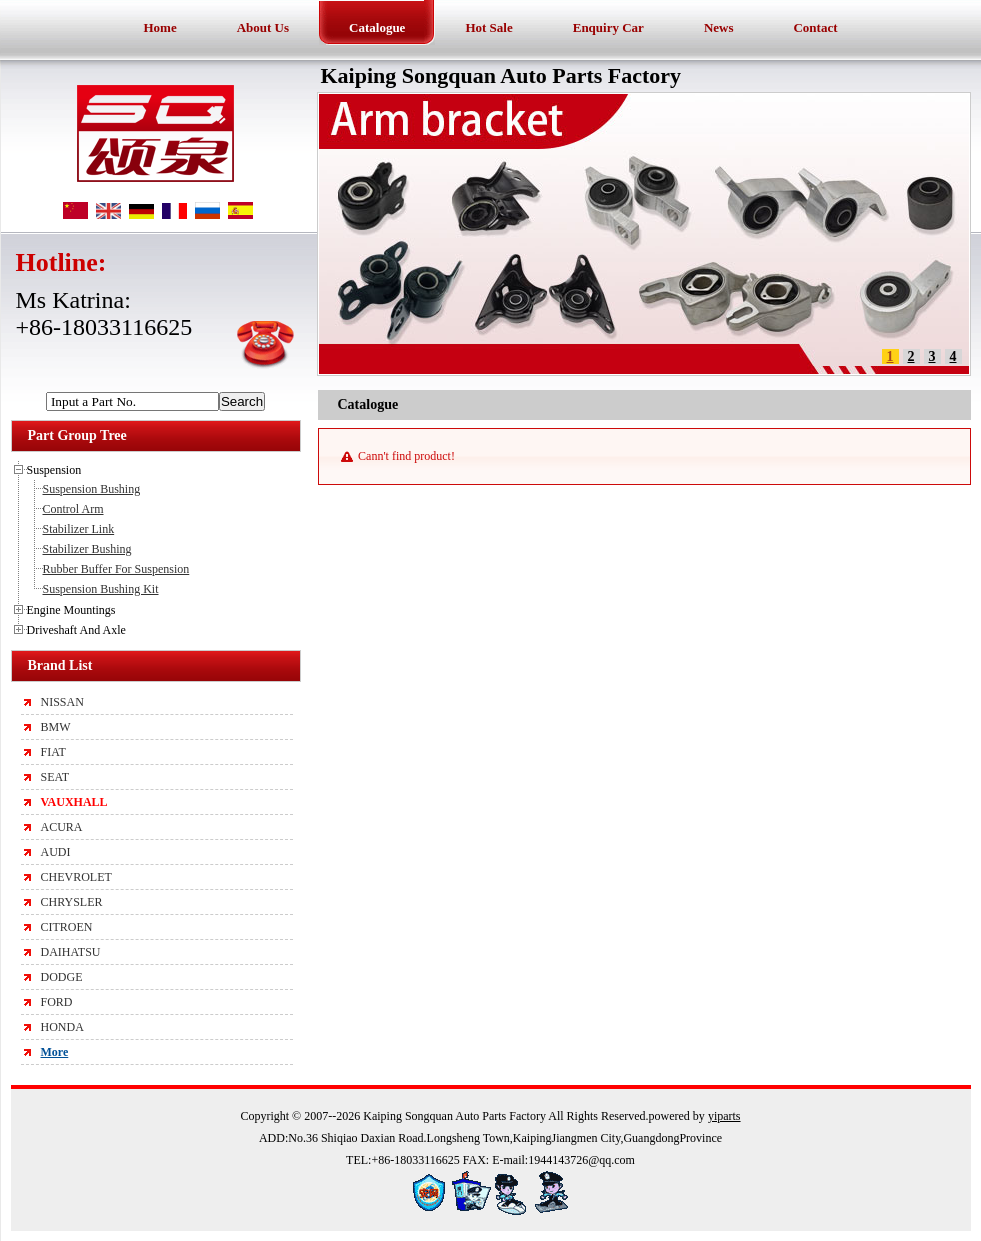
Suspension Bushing (92, 489)
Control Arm (73, 509)
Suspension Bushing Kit (101, 589)
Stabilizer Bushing (87, 549)
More (55, 1052)
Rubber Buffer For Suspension (116, 569)
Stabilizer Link (79, 529)
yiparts (724, 1116)
